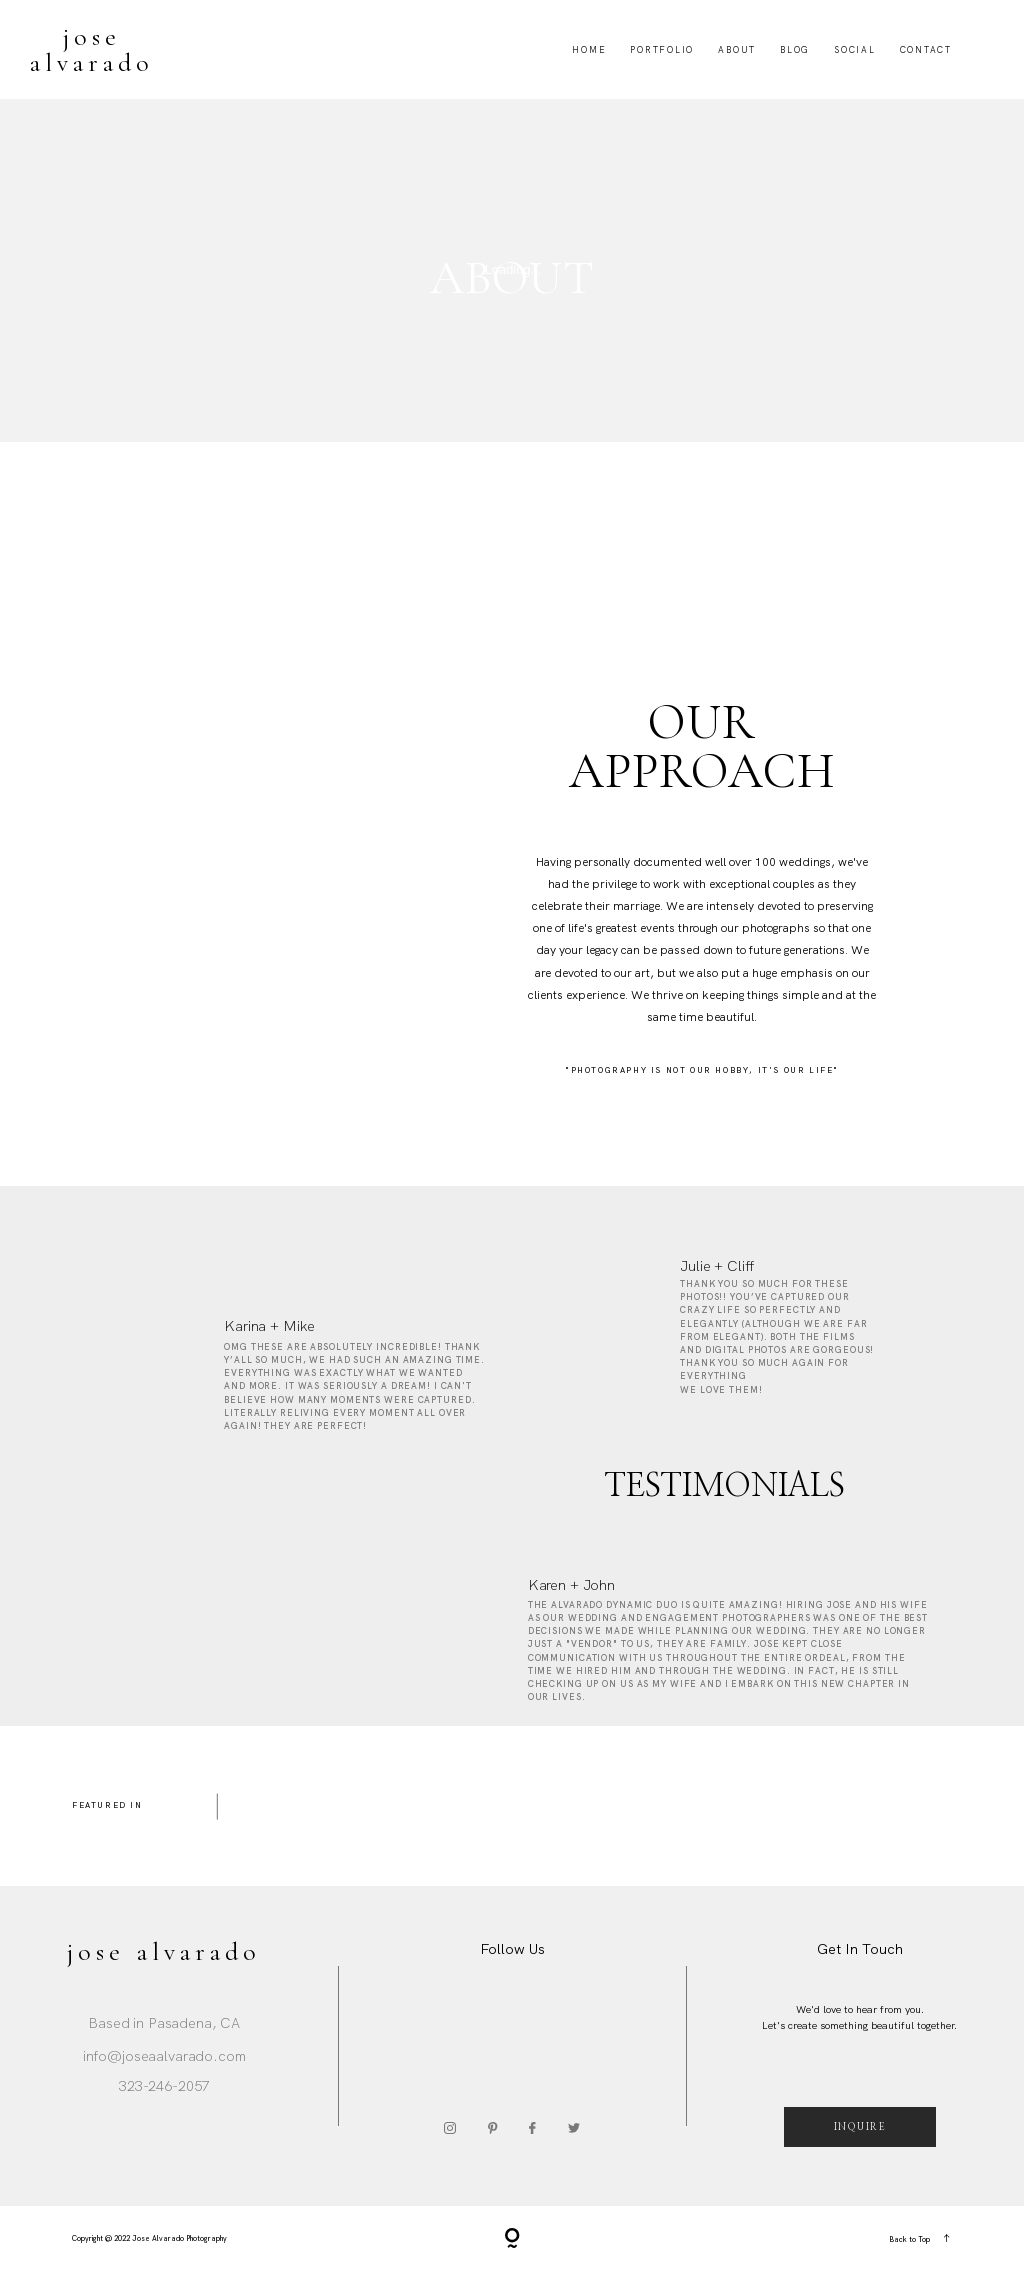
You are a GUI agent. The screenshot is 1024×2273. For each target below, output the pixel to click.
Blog (795, 50)
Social (855, 50)
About (737, 50)
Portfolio (662, 50)
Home (589, 50)
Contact (926, 50)
